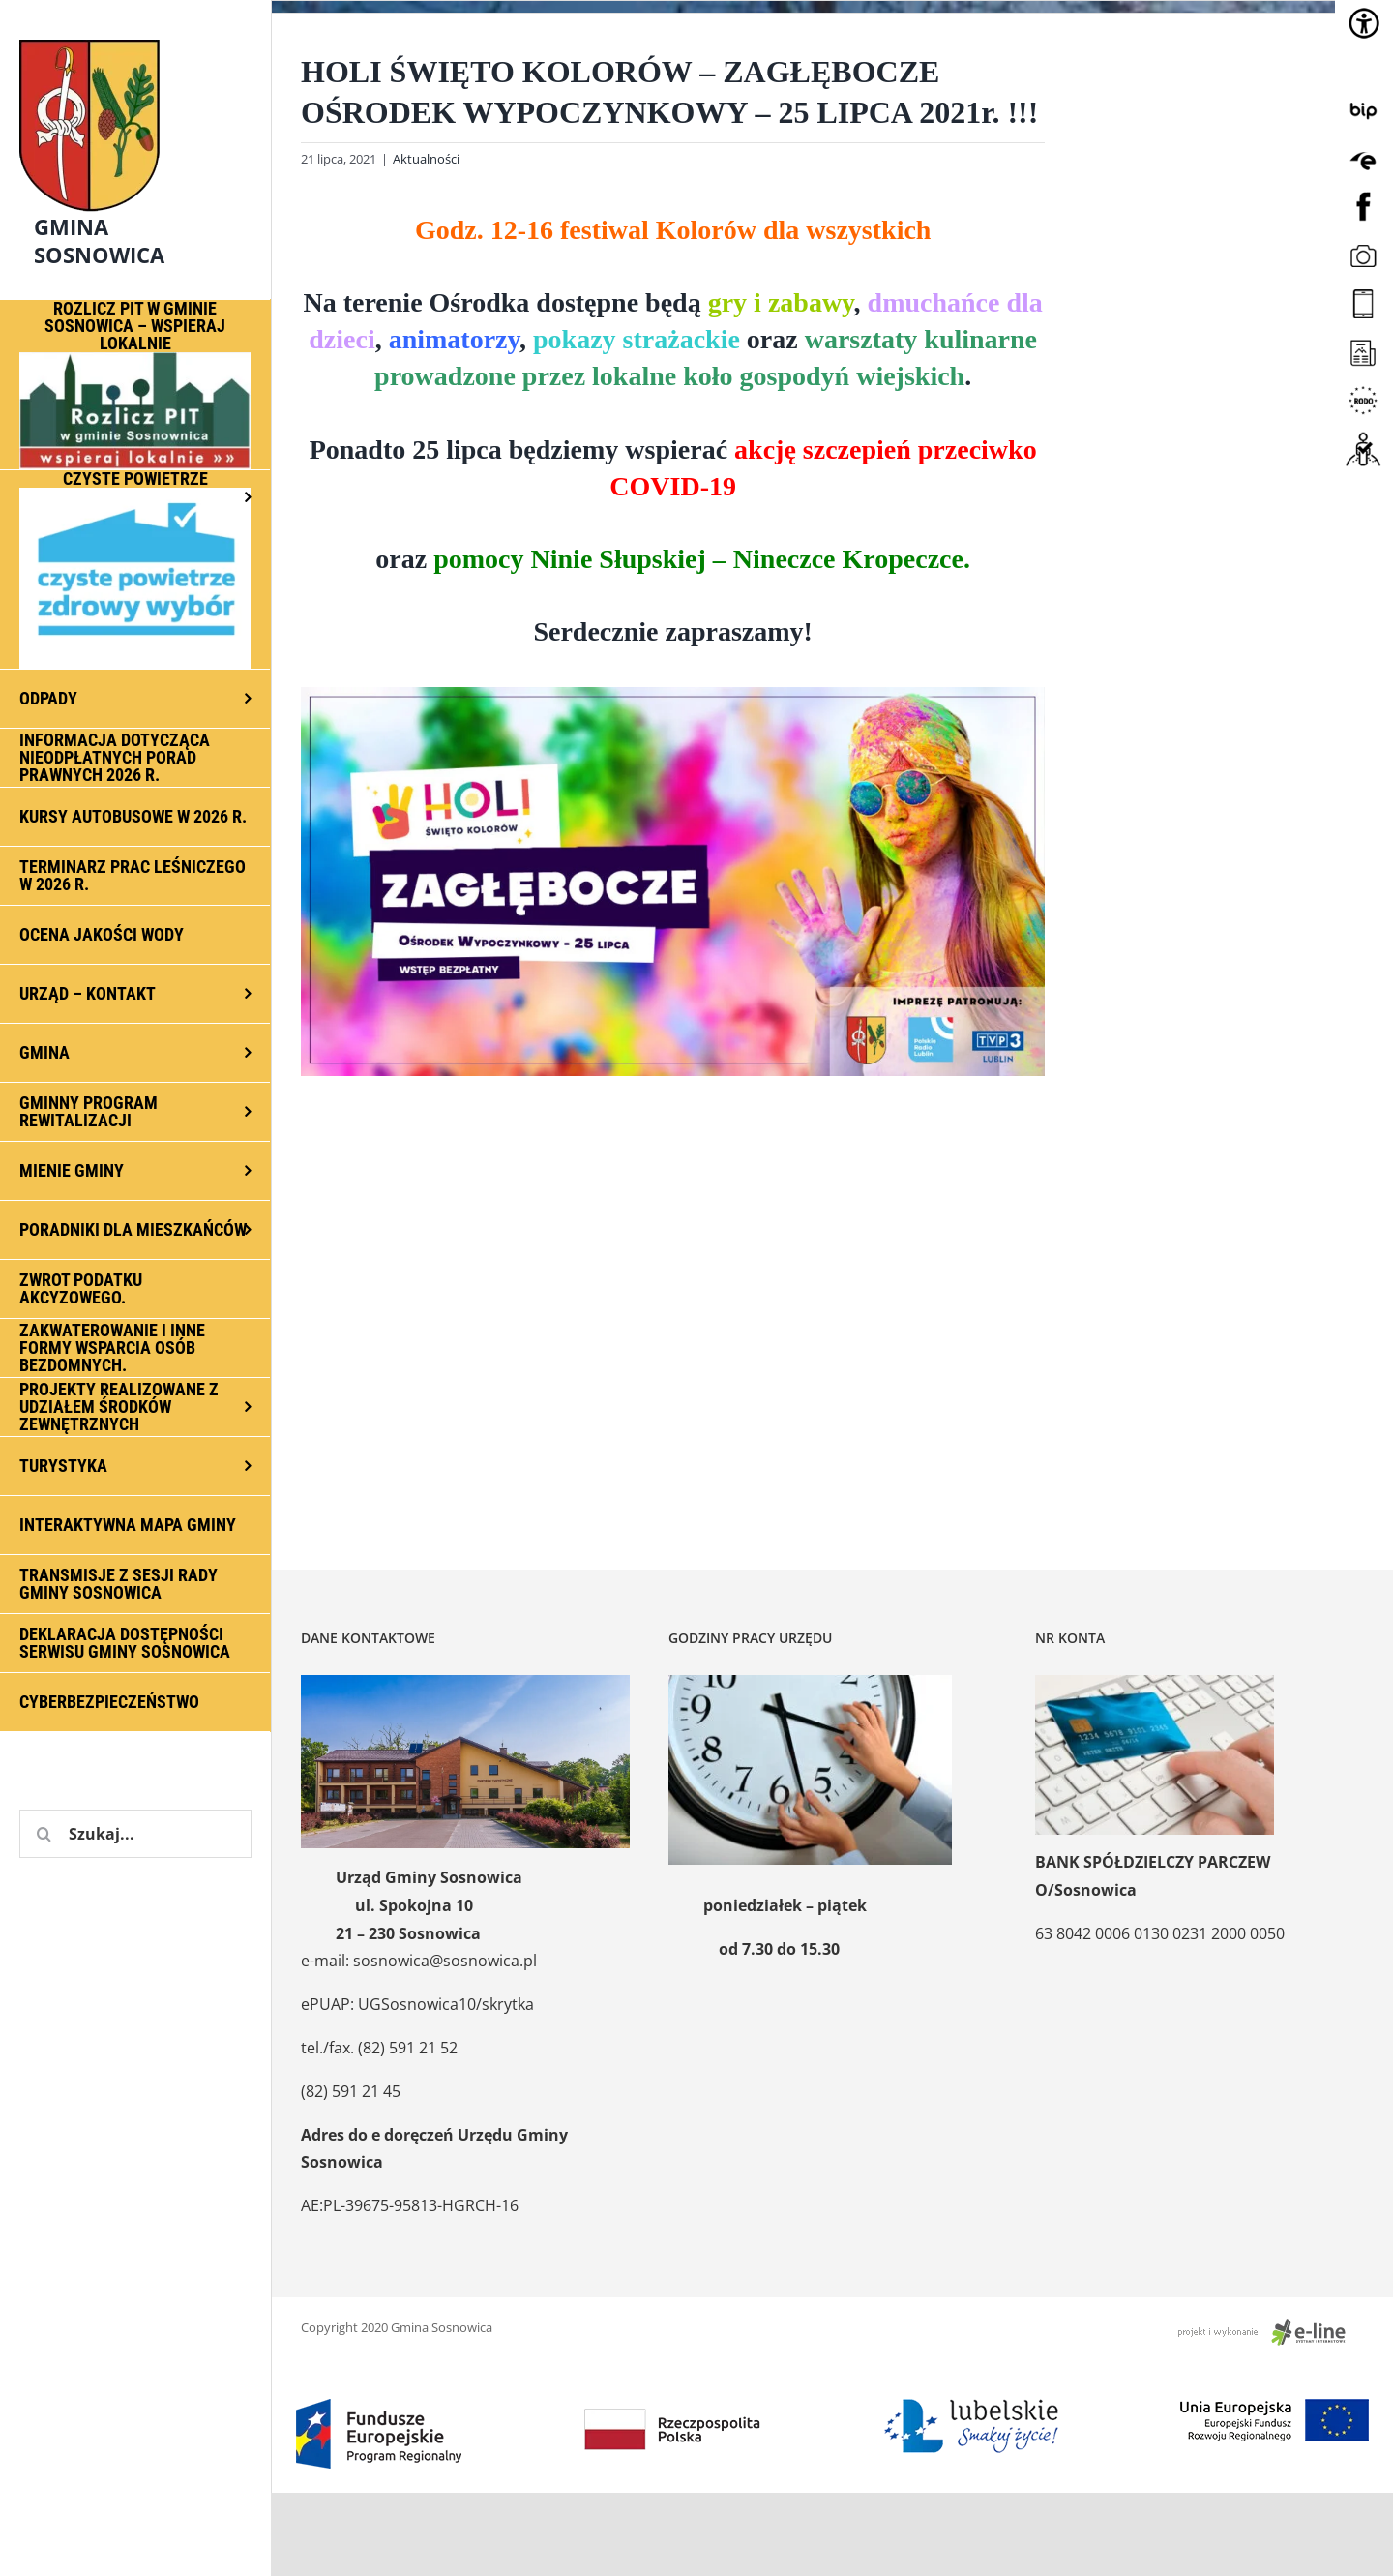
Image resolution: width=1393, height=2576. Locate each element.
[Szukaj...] (135, 1834)
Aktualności (426, 158)
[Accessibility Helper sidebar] (1364, 23)
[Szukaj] (43, 1834)
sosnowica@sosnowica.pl (445, 1960)
